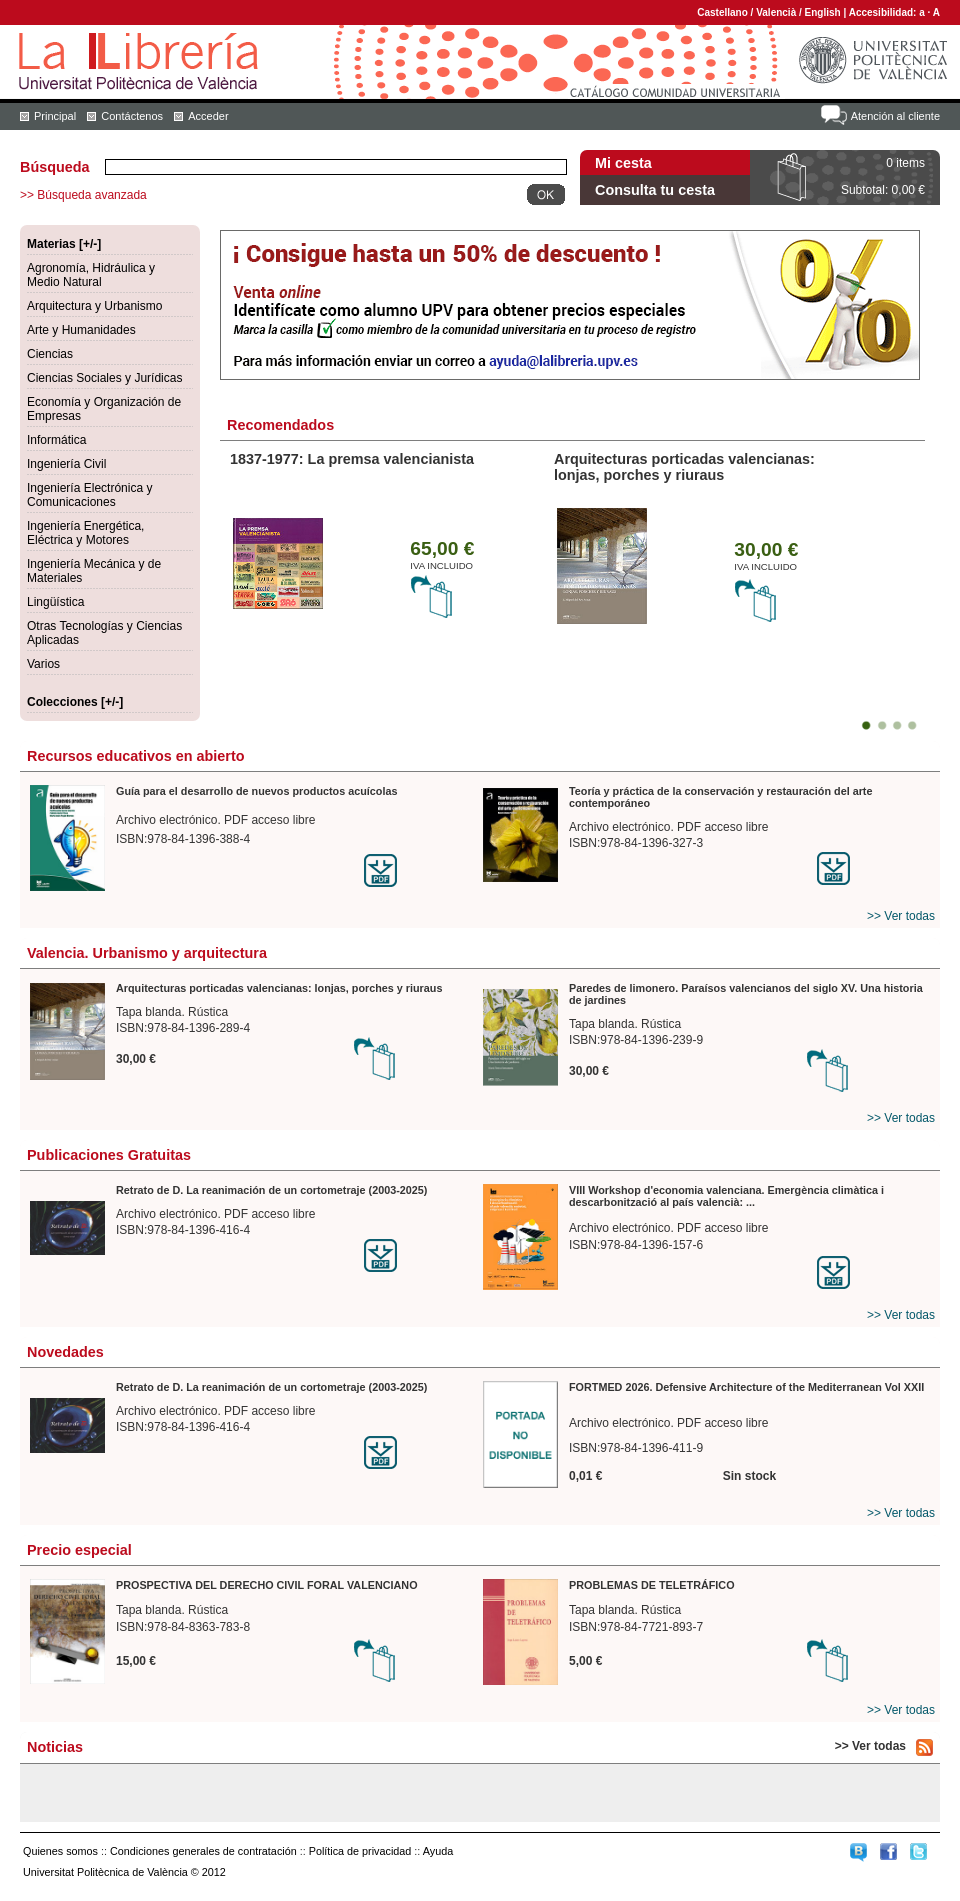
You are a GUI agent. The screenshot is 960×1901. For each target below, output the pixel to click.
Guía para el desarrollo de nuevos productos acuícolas (256, 791)
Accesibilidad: (884, 12)
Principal (55, 116)
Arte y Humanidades (81, 330)
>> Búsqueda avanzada (83, 195)
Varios (43, 664)
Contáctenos (132, 116)
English (823, 12)
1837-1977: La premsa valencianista (352, 459)
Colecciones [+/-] (75, 702)
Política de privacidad (360, 1851)
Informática (56, 440)
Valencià (776, 12)
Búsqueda (55, 167)
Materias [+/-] (64, 244)
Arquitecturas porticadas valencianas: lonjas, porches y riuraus (684, 467)
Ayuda (438, 1851)
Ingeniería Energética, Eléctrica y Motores (85, 533)
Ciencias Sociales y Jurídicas (104, 378)
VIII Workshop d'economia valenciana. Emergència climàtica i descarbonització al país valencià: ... (726, 1196)
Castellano (722, 12)
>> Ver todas (901, 916)
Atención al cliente (895, 116)
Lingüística (55, 602)
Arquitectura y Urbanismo (94, 306)
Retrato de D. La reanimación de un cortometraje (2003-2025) (271, 1190)
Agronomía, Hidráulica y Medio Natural (91, 275)
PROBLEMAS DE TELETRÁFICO (652, 1585)
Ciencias (50, 354)
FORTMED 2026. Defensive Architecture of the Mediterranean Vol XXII (746, 1387)
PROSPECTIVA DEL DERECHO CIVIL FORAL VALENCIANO (267, 1585)
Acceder (208, 116)
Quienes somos (60, 1851)
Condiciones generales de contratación (203, 1851)
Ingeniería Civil (66, 464)
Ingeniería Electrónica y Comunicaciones (89, 495)
